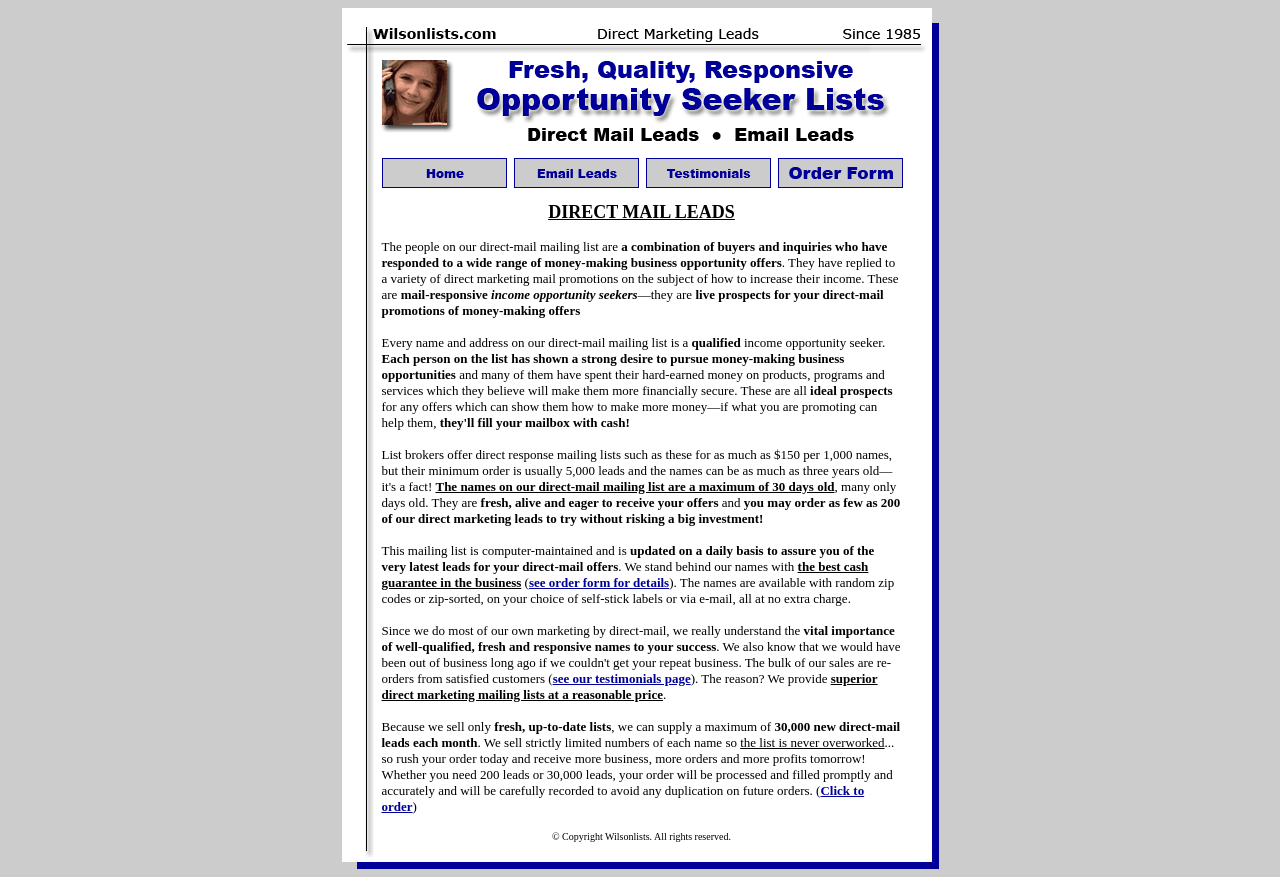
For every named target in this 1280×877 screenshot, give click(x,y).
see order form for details (599, 582)
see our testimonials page (622, 678)
